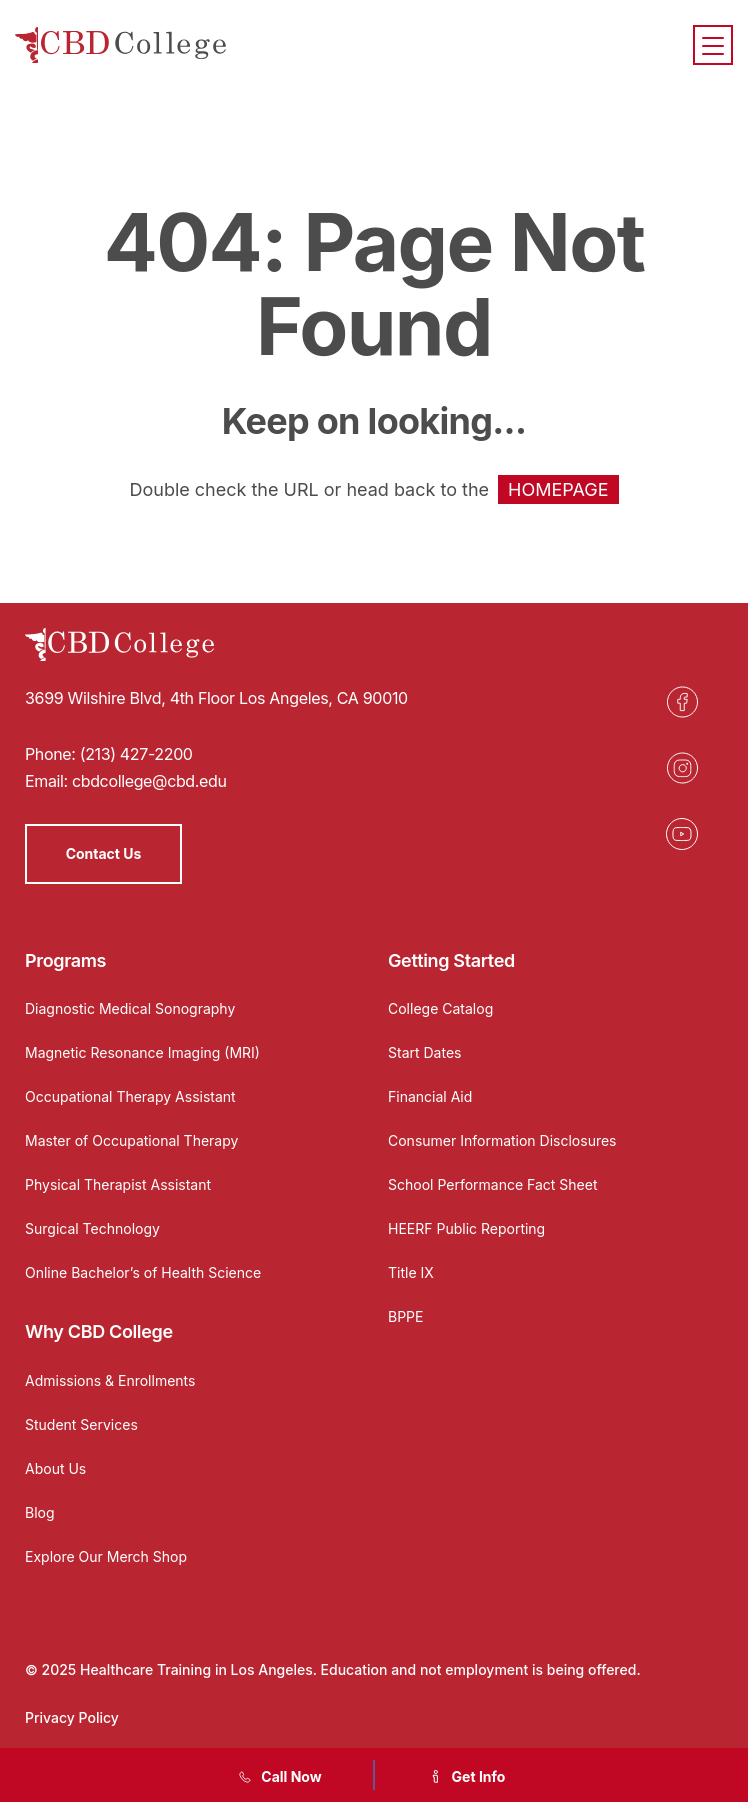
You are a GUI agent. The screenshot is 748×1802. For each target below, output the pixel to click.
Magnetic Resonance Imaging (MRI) (142, 1052)
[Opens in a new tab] (682, 702)
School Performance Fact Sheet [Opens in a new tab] (493, 1184)
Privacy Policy (72, 1717)
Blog (40, 1512)
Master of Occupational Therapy (131, 1140)
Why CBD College (99, 1331)
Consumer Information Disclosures (502, 1140)
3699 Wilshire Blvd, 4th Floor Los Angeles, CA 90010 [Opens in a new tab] (216, 698)
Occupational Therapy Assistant (130, 1096)
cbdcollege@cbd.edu (149, 781)
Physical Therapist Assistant (118, 1184)
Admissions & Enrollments (110, 1380)
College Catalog (440, 1008)
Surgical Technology (92, 1228)
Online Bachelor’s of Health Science (143, 1272)
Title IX (411, 1272)
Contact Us (104, 853)
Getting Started (451, 960)
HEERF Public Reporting (466, 1228)
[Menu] (713, 45)
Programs (65, 960)
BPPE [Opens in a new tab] (405, 1316)
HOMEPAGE (558, 489)
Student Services (81, 1424)
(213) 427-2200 (136, 754)
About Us (55, 1468)
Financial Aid (430, 1096)
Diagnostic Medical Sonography (130, 1008)
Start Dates (424, 1052)
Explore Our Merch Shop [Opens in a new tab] (106, 1556)
